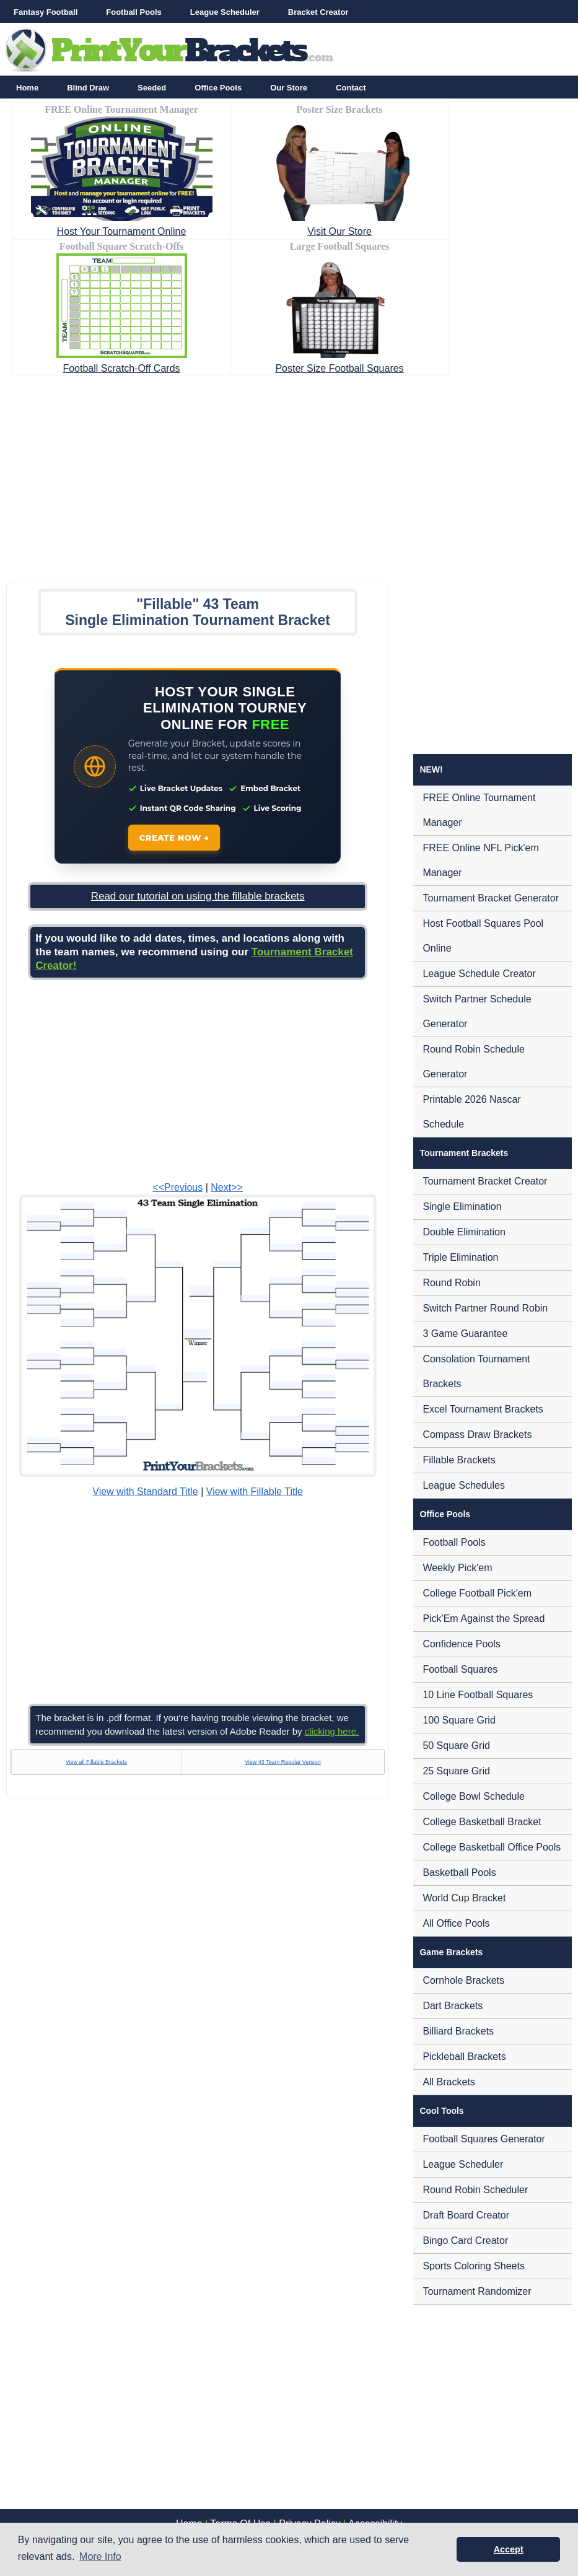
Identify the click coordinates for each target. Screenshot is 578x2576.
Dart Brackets (453, 2005)
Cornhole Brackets (463, 1980)
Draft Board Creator (466, 2215)
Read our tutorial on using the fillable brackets (198, 896)
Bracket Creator (318, 12)
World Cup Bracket (464, 1898)
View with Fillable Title (254, 1491)
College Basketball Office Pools (492, 1847)
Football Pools (134, 12)
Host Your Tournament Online (121, 231)
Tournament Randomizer (477, 2291)
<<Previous (177, 1187)
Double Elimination (464, 1232)
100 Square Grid (459, 1720)
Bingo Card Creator (465, 2240)
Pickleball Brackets (464, 2056)
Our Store (288, 87)
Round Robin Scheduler (475, 2189)
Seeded (152, 87)
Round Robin (451, 1282)
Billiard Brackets (458, 2031)
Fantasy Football (45, 12)
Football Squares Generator (484, 2139)
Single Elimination (462, 1206)
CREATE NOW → (174, 838)
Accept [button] (508, 2549)
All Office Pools (456, 1923)
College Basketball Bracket (482, 1821)
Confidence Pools (461, 1644)
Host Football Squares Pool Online (483, 935)
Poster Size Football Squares (339, 368)
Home (27, 87)
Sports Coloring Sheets (474, 2266)
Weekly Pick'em (457, 1567)
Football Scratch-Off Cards (121, 368)
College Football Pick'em (477, 1593)
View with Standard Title (145, 1491)
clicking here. (332, 1731)
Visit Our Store (339, 231)
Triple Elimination (460, 1257)
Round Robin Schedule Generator (474, 1061)
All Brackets (449, 2082)
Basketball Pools (459, 1872)
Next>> (227, 1187)
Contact (351, 87)
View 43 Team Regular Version (283, 1762)
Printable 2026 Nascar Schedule (471, 1111)
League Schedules (464, 1485)
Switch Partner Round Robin (485, 1308)
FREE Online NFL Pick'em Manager (480, 860)
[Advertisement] (289, 475)
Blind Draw (88, 87)
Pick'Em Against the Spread (484, 1618)
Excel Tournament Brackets (483, 1409)
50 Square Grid (456, 1745)
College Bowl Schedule (474, 1796)
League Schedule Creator (479, 973)
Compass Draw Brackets (477, 1434)
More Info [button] (100, 2556)
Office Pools (218, 87)
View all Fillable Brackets (96, 1762)
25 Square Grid (456, 1771)
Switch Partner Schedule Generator (477, 1011)
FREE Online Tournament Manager (479, 810)
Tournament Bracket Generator (491, 898)
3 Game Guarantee (465, 1333)
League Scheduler (225, 12)
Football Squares (460, 1669)
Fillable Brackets (459, 1460)
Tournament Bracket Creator (485, 1181)
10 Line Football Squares (478, 1694)
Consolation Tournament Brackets (476, 1371)
